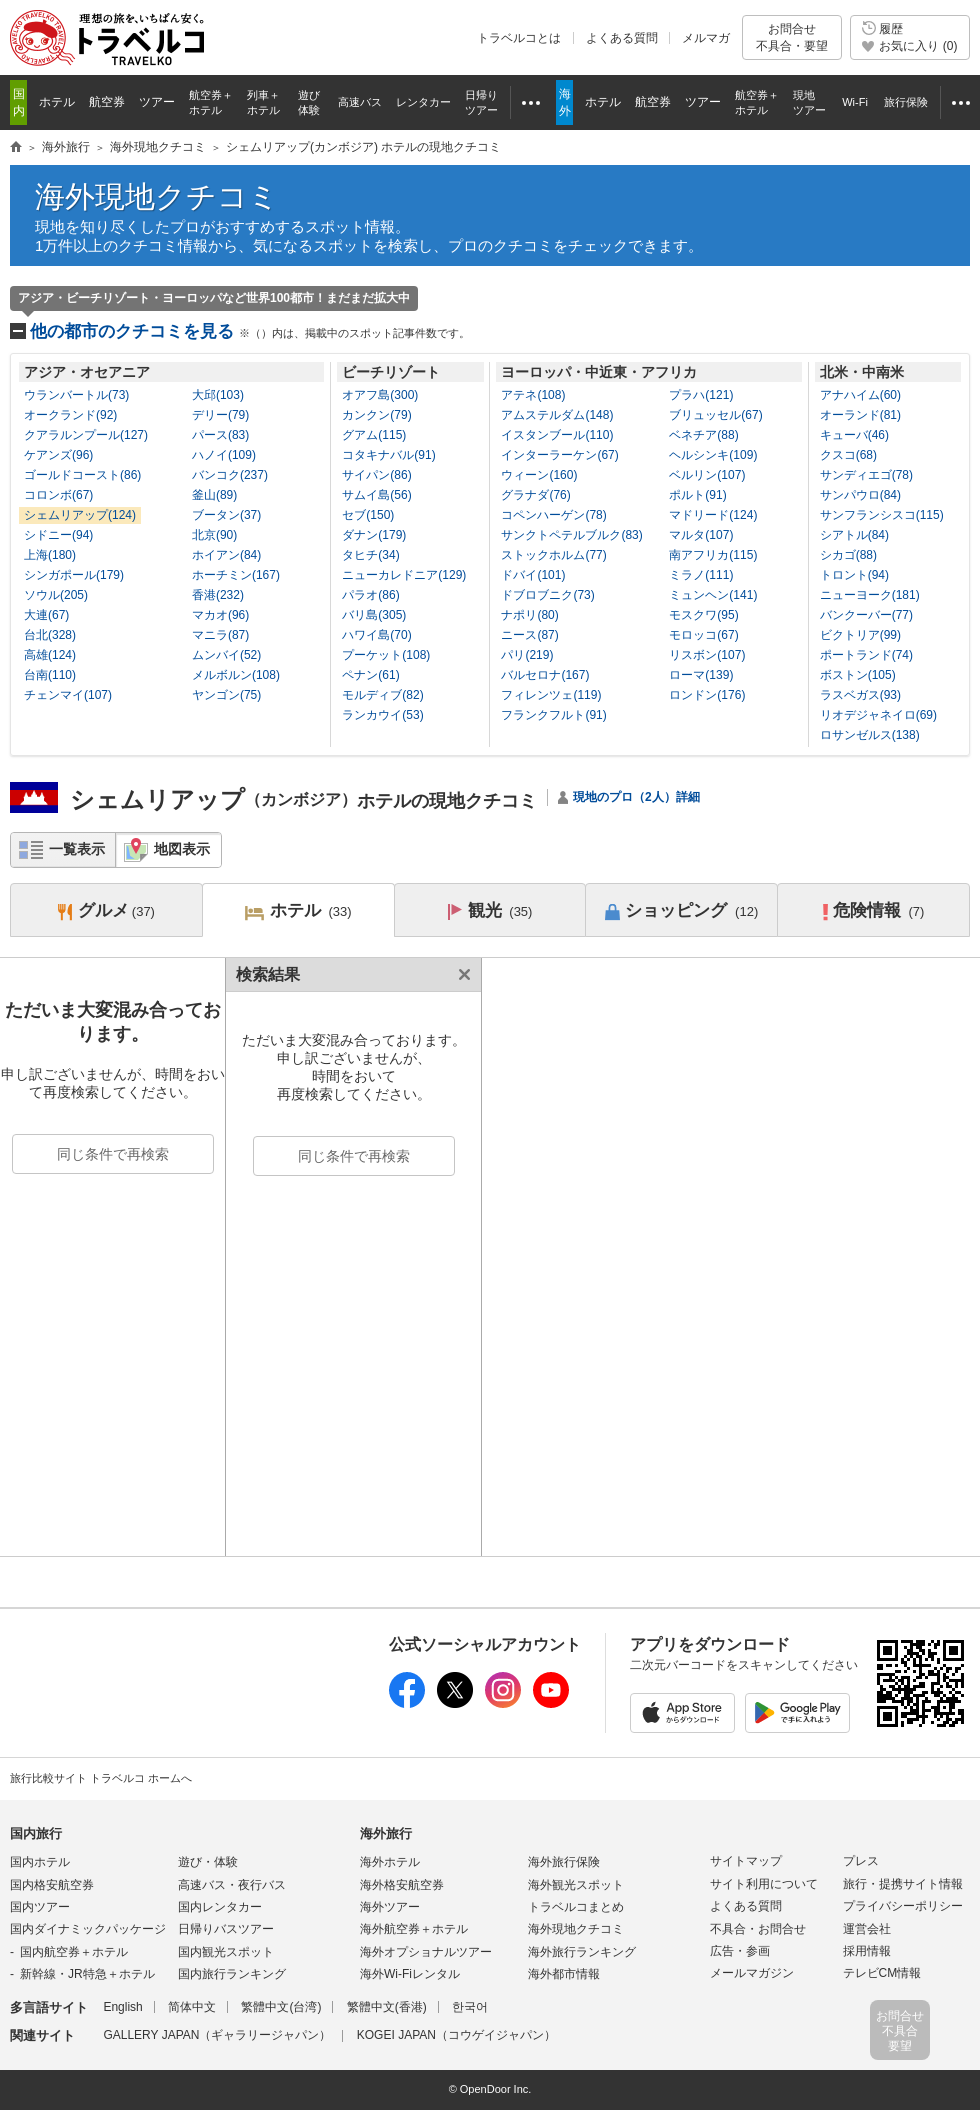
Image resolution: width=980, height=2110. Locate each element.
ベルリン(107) (707, 475)
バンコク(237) (230, 475)
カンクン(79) (376, 415)
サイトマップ (746, 1861)
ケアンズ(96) (58, 455)
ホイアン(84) (226, 555)
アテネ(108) (533, 395)
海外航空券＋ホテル (414, 1929)
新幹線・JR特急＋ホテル (87, 1974)
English (122, 2007)
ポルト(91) (697, 495)
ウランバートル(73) (76, 395)
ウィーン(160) (539, 475)
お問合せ (792, 37)
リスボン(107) (707, 655)
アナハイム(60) (860, 395)
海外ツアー (390, 1907)
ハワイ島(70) (376, 635)
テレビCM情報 (882, 1973)
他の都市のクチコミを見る (250, 331)
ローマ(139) (701, 675)
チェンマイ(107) (68, 695)
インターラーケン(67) (559, 455)
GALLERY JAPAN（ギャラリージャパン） (217, 2035)
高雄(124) (50, 655)
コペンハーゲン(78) (553, 515)
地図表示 (182, 849)
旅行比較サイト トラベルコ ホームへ (101, 1778)
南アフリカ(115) (713, 555)
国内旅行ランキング (232, 1974)
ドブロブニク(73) (547, 595)
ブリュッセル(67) (715, 415)
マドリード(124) (713, 515)
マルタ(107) (701, 535)
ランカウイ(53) (382, 715)
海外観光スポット (576, 1885)
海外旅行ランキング (582, 1952)
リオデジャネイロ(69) (878, 715)
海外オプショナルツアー (426, 1952)
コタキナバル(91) (388, 455)
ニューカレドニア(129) (404, 575)
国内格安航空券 (52, 1885)
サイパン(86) (376, 475)
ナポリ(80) (529, 615)
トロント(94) (854, 575)
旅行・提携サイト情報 (903, 1884)
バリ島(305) (374, 615)
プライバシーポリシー (903, 1906)
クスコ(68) (848, 455)
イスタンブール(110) (557, 435)
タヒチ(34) (370, 555)
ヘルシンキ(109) (713, 455)
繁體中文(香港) (387, 2007)
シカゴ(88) (848, 555)
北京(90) (214, 535)
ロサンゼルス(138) (870, 735)
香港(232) (218, 595)
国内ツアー (40, 1907)
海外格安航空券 (402, 1885)
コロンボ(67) (58, 495)
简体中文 (192, 2007)
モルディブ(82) (382, 695)
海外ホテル (390, 1862)
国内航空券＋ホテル (74, 1952)
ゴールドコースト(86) (82, 475)
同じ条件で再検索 (113, 1154)
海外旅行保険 (564, 1862)
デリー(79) (220, 415)
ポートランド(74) (866, 655)
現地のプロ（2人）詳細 (636, 797)
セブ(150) (368, 515)
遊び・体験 (208, 1862)
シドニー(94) (58, 535)
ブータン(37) (226, 515)
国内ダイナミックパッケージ (88, 1929)
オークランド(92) (70, 415)
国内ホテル (40, 1862)
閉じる (461, 974)
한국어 (470, 2007)
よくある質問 (622, 38)
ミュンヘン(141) (713, 595)
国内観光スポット (226, 1952)
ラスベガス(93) (860, 695)
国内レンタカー (220, 1907)
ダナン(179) (374, 535)
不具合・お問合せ (758, 1929)
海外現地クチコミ (157, 196)
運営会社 (867, 1929)
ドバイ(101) (533, 575)
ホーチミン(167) (236, 575)
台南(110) (50, 675)
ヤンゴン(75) (226, 695)
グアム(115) (374, 435)
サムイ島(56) (376, 495)
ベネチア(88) (703, 435)
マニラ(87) (220, 635)
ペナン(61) (370, 675)
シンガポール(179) (74, 575)
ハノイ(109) (224, 455)
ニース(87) (529, 635)
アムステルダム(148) (557, 415)
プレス (861, 1861)
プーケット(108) (386, 655)
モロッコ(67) (703, 635)
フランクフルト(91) (553, 715)
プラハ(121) (701, 395)
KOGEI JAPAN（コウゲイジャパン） (456, 2035)
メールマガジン (752, 1973)
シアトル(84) (854, 535)
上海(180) (50, 555)
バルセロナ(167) (545, 675)
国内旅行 (36, 1833)
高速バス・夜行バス (232, 1885)
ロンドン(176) (707, 695)
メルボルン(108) (236, 675)
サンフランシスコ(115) (882, 515)
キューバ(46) (854, 435)
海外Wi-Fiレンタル (410, 1974)
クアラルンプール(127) (86, 435)
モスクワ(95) (703, 615)
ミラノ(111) (701, 575)
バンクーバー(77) (866, 615)
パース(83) (220, 435)
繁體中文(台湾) (281, 2007)
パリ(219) (527, 655)
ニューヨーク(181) (870, 595)
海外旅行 (386, 1833)
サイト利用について (764, 1884)
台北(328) (50, 635)
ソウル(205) (56, 595)
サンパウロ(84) (860, 495)
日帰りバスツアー (226, 1929)
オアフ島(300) (380, 395)
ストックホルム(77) (553, 555)
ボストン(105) (858, 675)
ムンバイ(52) (226, 655)
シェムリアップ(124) (80, 515)
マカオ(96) (220, 615)
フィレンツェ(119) (551, 695)
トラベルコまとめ (576, 1907)
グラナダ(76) (535, 495)
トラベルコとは (519, 38)
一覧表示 (77, 849)
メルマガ (706, 38)
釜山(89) (214, 495)
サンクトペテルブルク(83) (571, 535)
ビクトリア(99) (860, 635)
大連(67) (46, 615)
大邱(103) (218, 395)
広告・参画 (740, 1951)
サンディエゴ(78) (866, 475)
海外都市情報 (564, 1974)
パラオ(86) (370, 595)
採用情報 (867, 1951)
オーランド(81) (860, 415)
